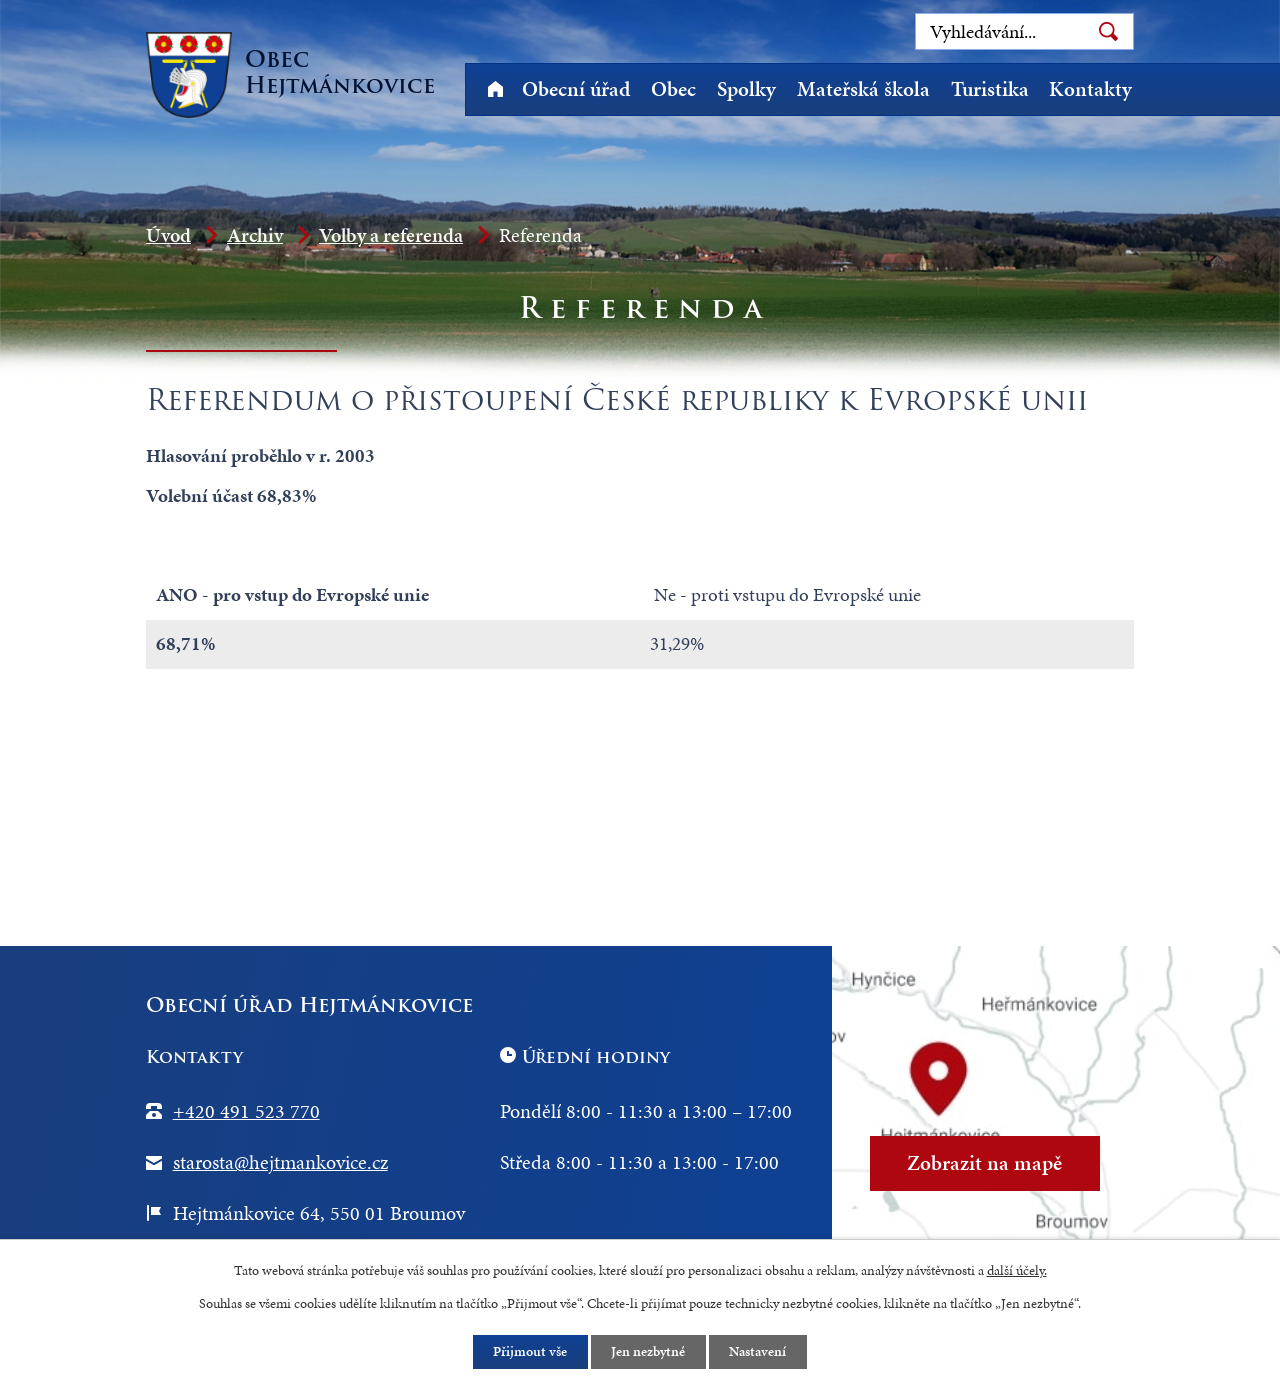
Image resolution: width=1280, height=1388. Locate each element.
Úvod (495, 89)
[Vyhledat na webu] (1024, 31)
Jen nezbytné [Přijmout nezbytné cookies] (649, 1351)
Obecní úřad (576, 89)
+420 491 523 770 (246, 1111)
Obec (673, 89)
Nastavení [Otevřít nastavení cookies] (759, 1351)
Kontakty (1090, 89)
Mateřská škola (863, 89)
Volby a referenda (391, 235)
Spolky (746, 89)
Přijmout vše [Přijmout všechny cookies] (530, 1351)
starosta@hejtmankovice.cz (280, 1162)
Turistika (990, 89)
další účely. (1017, 1269)
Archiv (255, 235)
